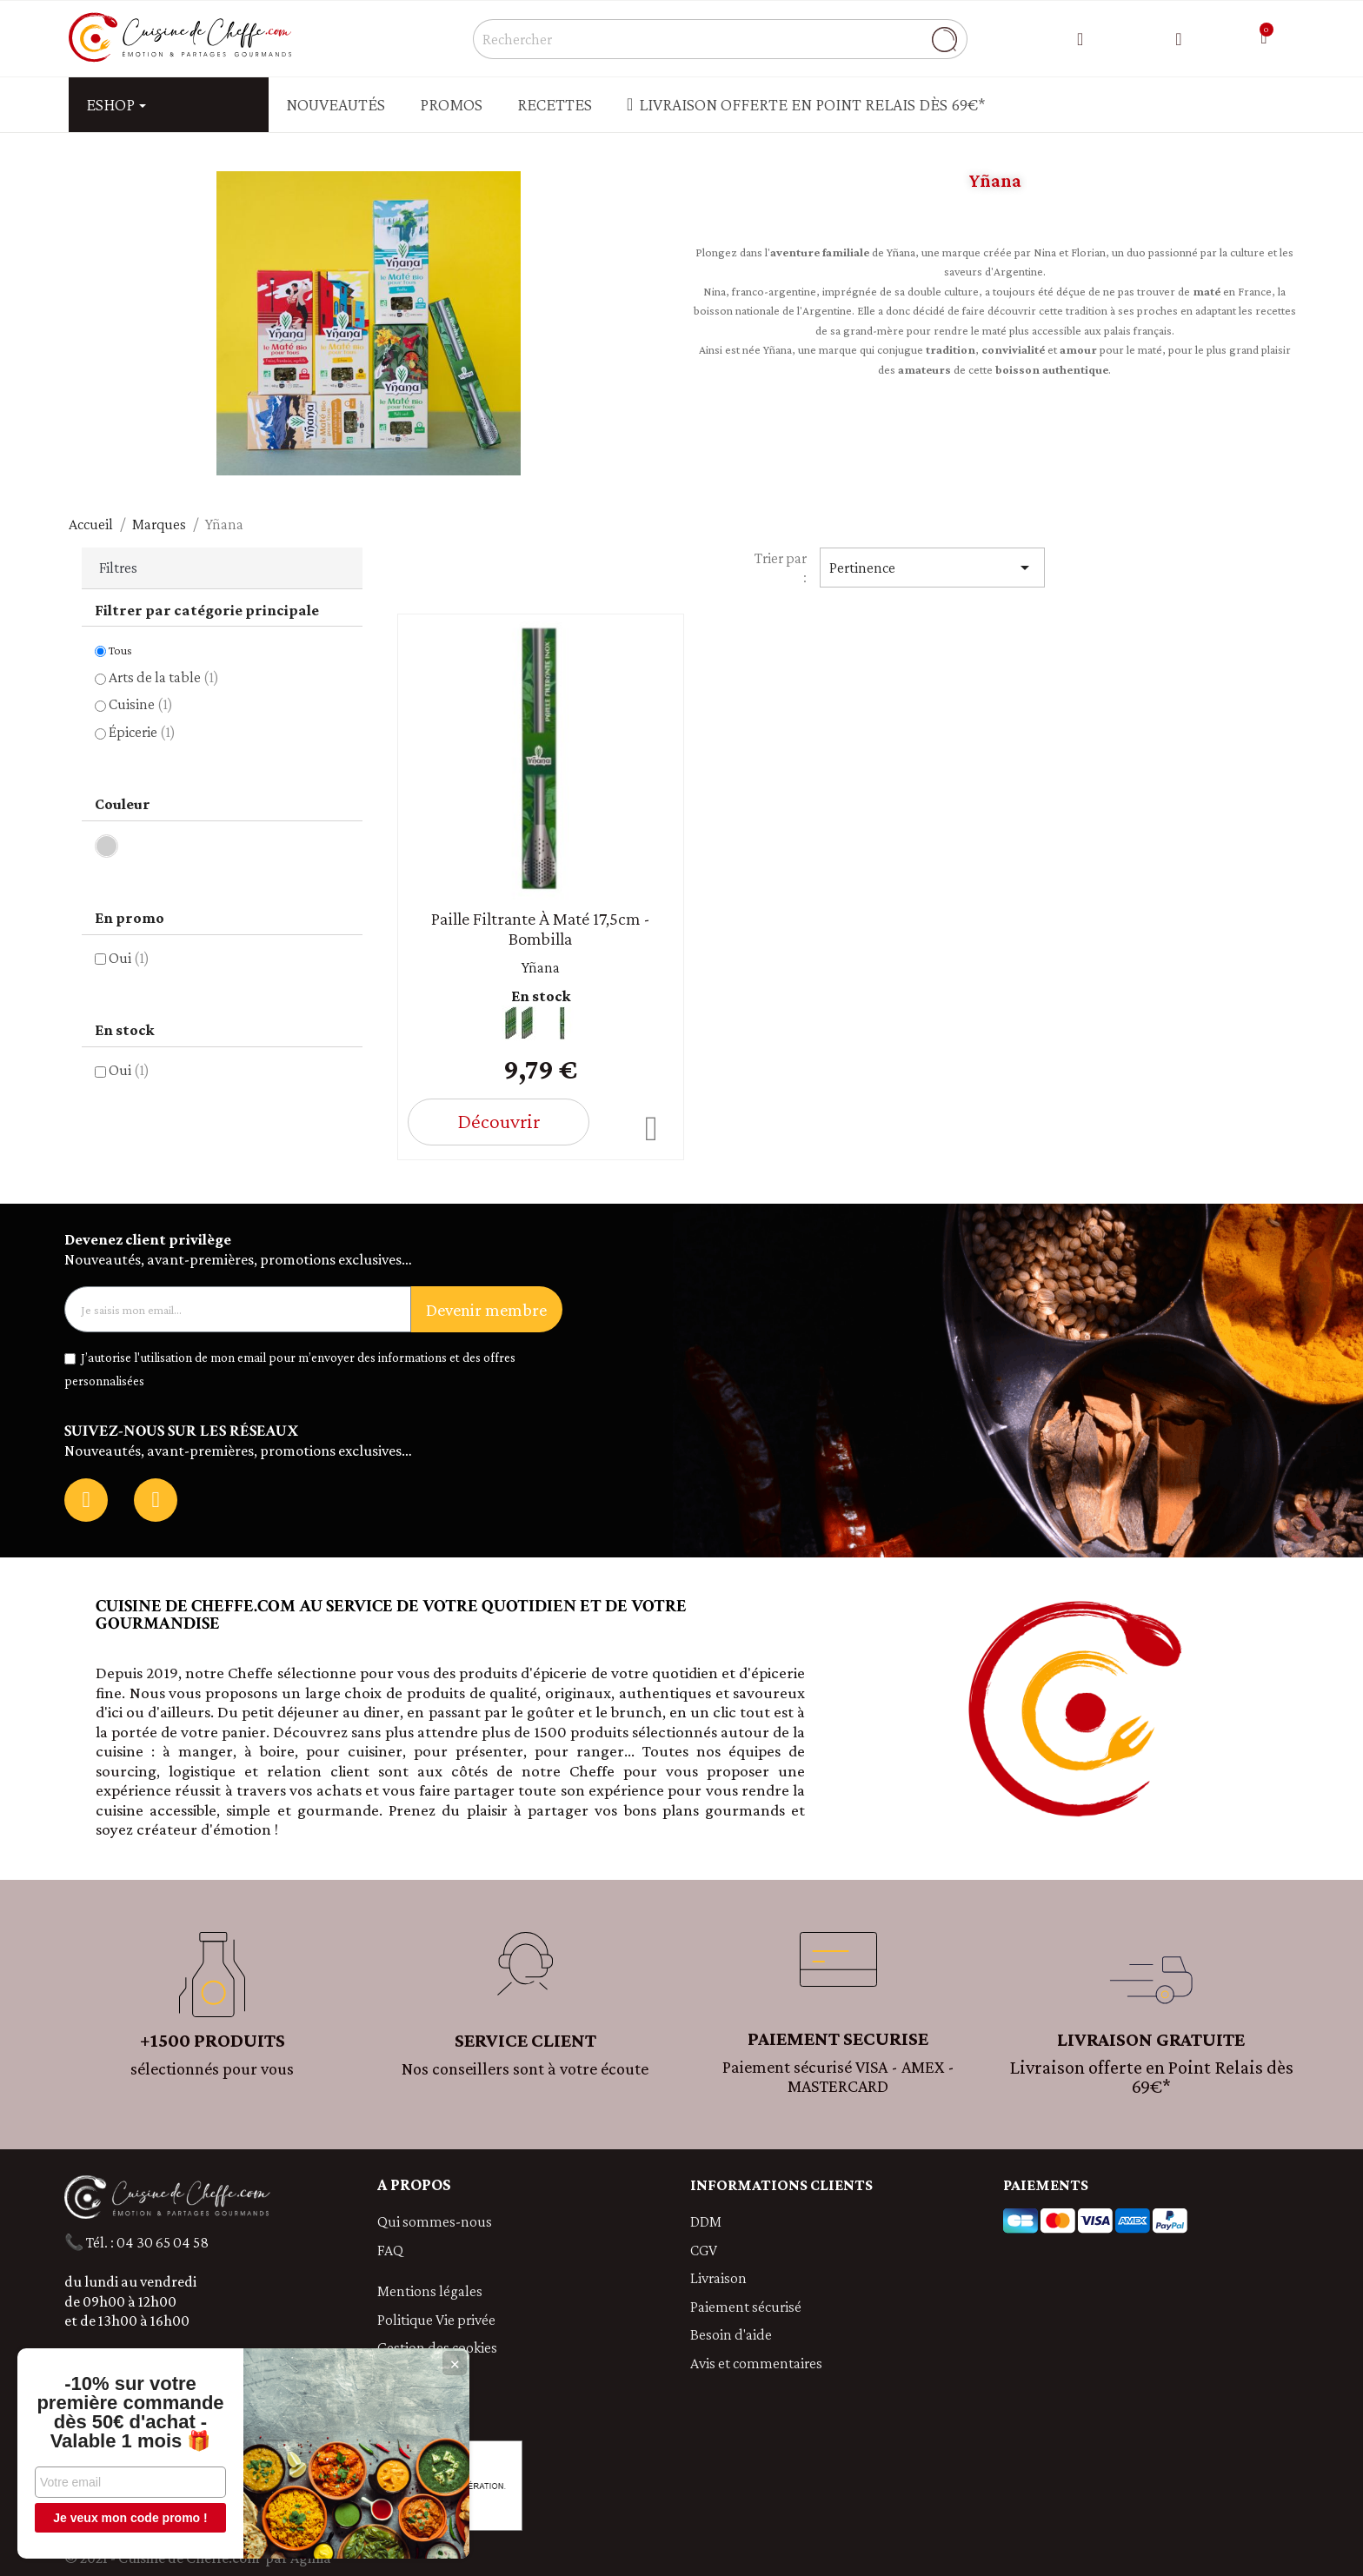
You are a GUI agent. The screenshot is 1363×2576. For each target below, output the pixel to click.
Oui (129, 957)
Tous (120, 650)
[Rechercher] (720, 39)
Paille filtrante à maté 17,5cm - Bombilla (540, 928)
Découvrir (498, 1120)
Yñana (541, 967)
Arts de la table (164, 677)
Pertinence (932, 567)
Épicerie (142, 731)
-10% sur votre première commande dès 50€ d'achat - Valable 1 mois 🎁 (130, 2412)
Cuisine (141, 704)
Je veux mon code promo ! (130, 2518)
